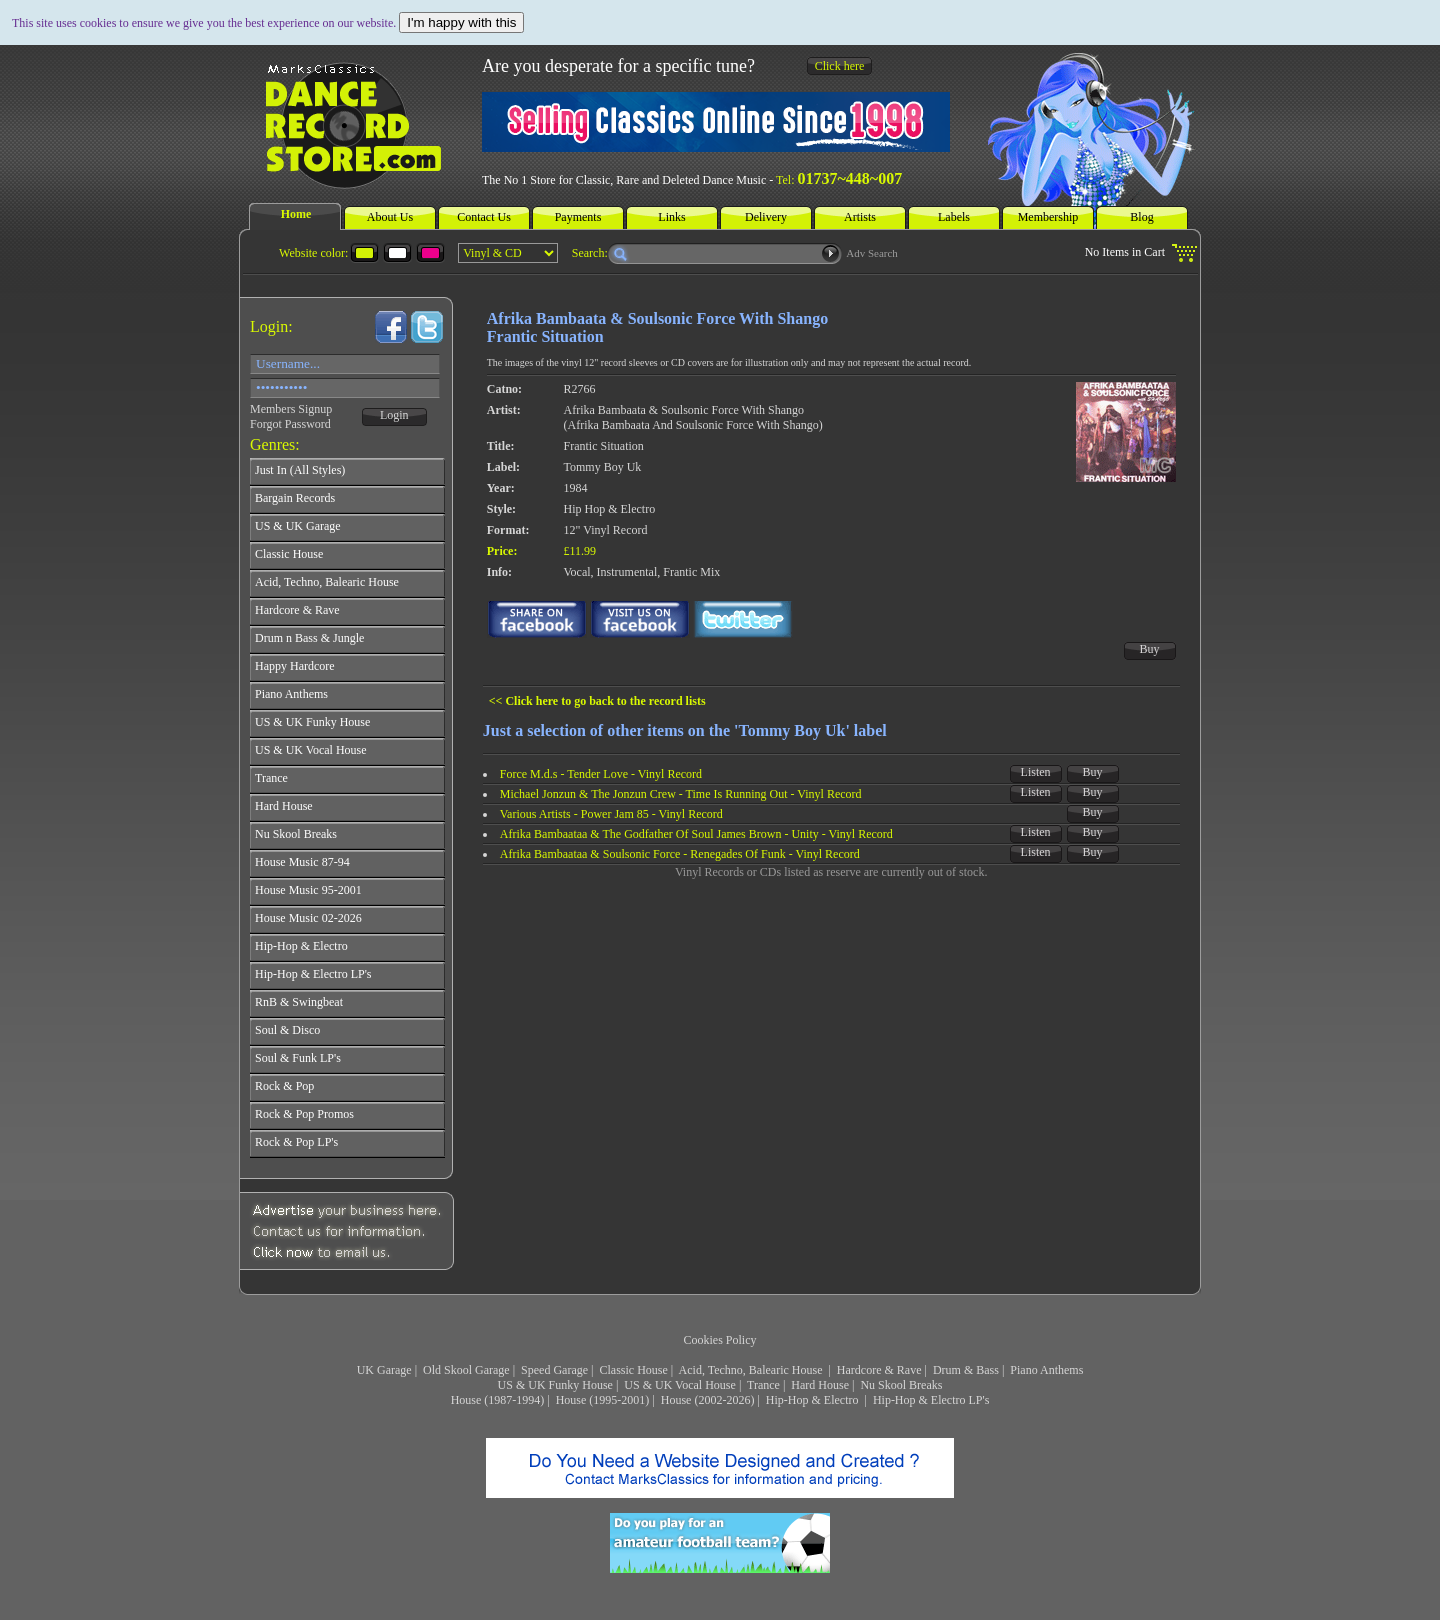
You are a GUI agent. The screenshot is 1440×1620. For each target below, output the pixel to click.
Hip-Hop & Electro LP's (931, 1400)
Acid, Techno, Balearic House (752, 1370)
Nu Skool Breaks (901, 1385)
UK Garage (384, 1370)
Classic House (633, 1370)
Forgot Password (290, 424)
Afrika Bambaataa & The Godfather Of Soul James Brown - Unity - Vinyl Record (696, 834)
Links (671, 217)
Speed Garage (554, 1370)
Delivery (766, 217)
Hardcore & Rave (879, 1370)
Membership (1048, 217)
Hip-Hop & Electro (814, 1400)
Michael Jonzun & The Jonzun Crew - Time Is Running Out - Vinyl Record (681, 794)
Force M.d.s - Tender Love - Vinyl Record (601, 774)
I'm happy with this (461, 22)
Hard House (820, 1385)
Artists (860, 217)
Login (394, 415)
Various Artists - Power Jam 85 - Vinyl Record (611, 814)
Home (296, 214)
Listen (1036, 772)
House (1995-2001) (603, 1400)
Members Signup (291, 409)
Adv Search (872, 253)
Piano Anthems (1046, 1370)
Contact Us (484, 217)
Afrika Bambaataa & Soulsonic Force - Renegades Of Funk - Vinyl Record (680, 854)
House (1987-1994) (498, 1400)
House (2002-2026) (708, 1400)
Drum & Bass (966, 1370)
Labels (954, 217)
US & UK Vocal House (680, 1385)
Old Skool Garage (466, 1370)
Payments (578, 217)
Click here (840, 66)
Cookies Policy (719, 1340)
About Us (390, 217)
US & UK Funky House (555, 1385)
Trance (763, 1385)
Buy (1150, 649)
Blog (1141, 217)
